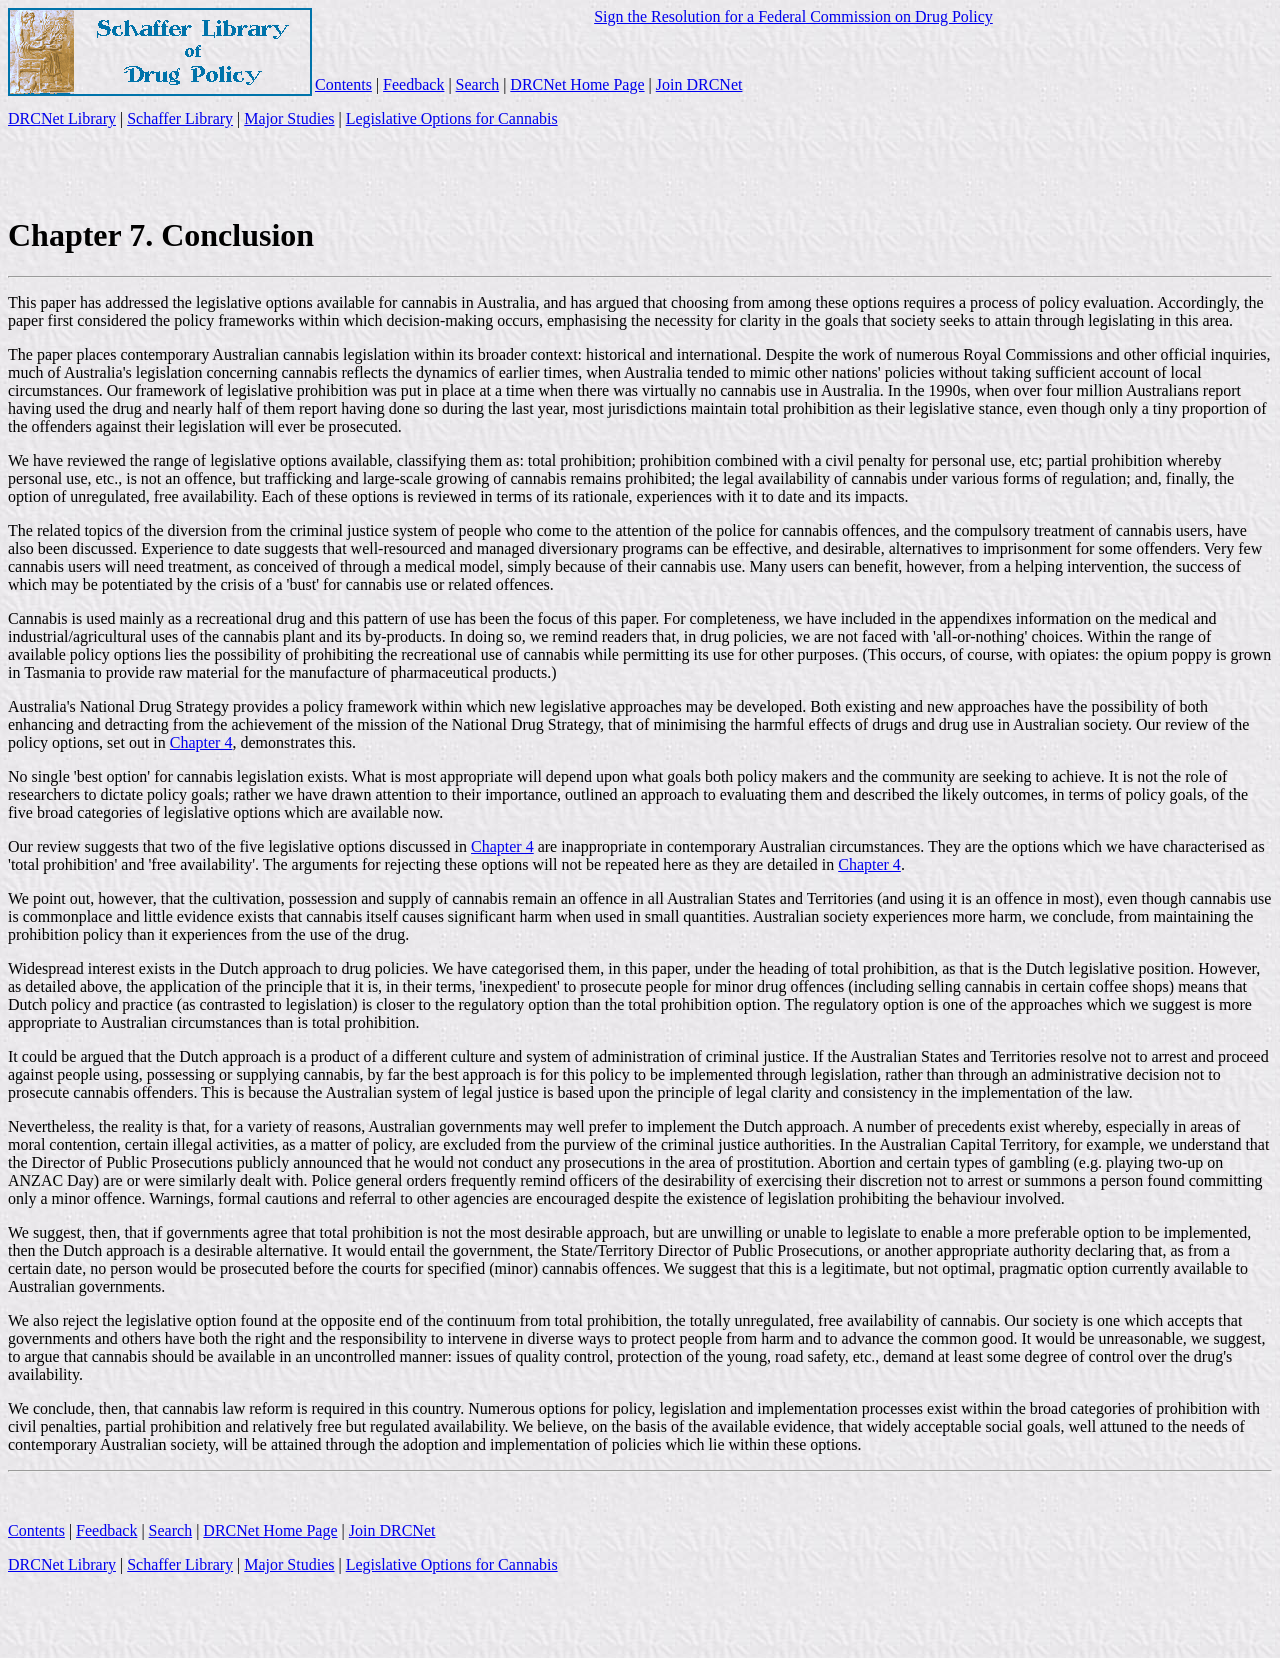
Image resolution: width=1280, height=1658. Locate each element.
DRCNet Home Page (577, 84)
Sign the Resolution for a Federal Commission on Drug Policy (793, 16)
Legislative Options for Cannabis (452, 118)
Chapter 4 (201, 742)
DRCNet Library (62, 118)
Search (478, 84)
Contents (343, 84)
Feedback (413, 84)
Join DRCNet (699, 84)
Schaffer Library (180, 118)
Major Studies (289, 118)
